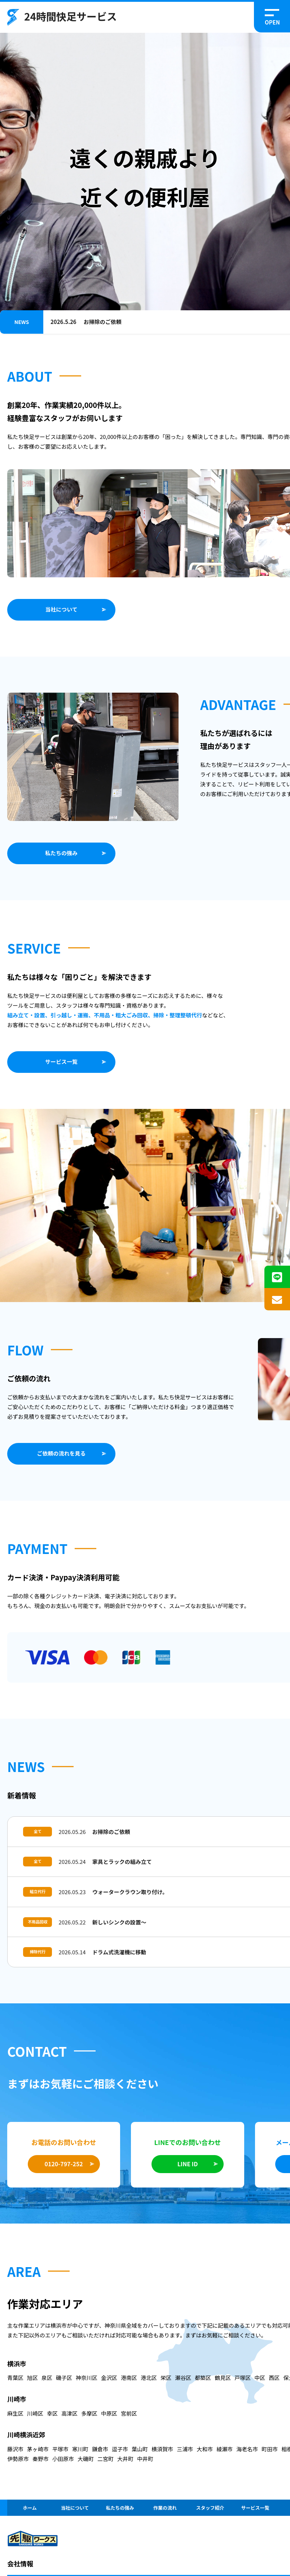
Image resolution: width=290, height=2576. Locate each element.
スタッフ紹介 (210, 2515)
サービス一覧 (61, 1061)
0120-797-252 (64, 2171)
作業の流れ (165, 2515)
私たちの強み (61, 853)
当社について (61, 609)
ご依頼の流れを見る (61, 1453)
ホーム (30, 2515)
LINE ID (187, 2171)
